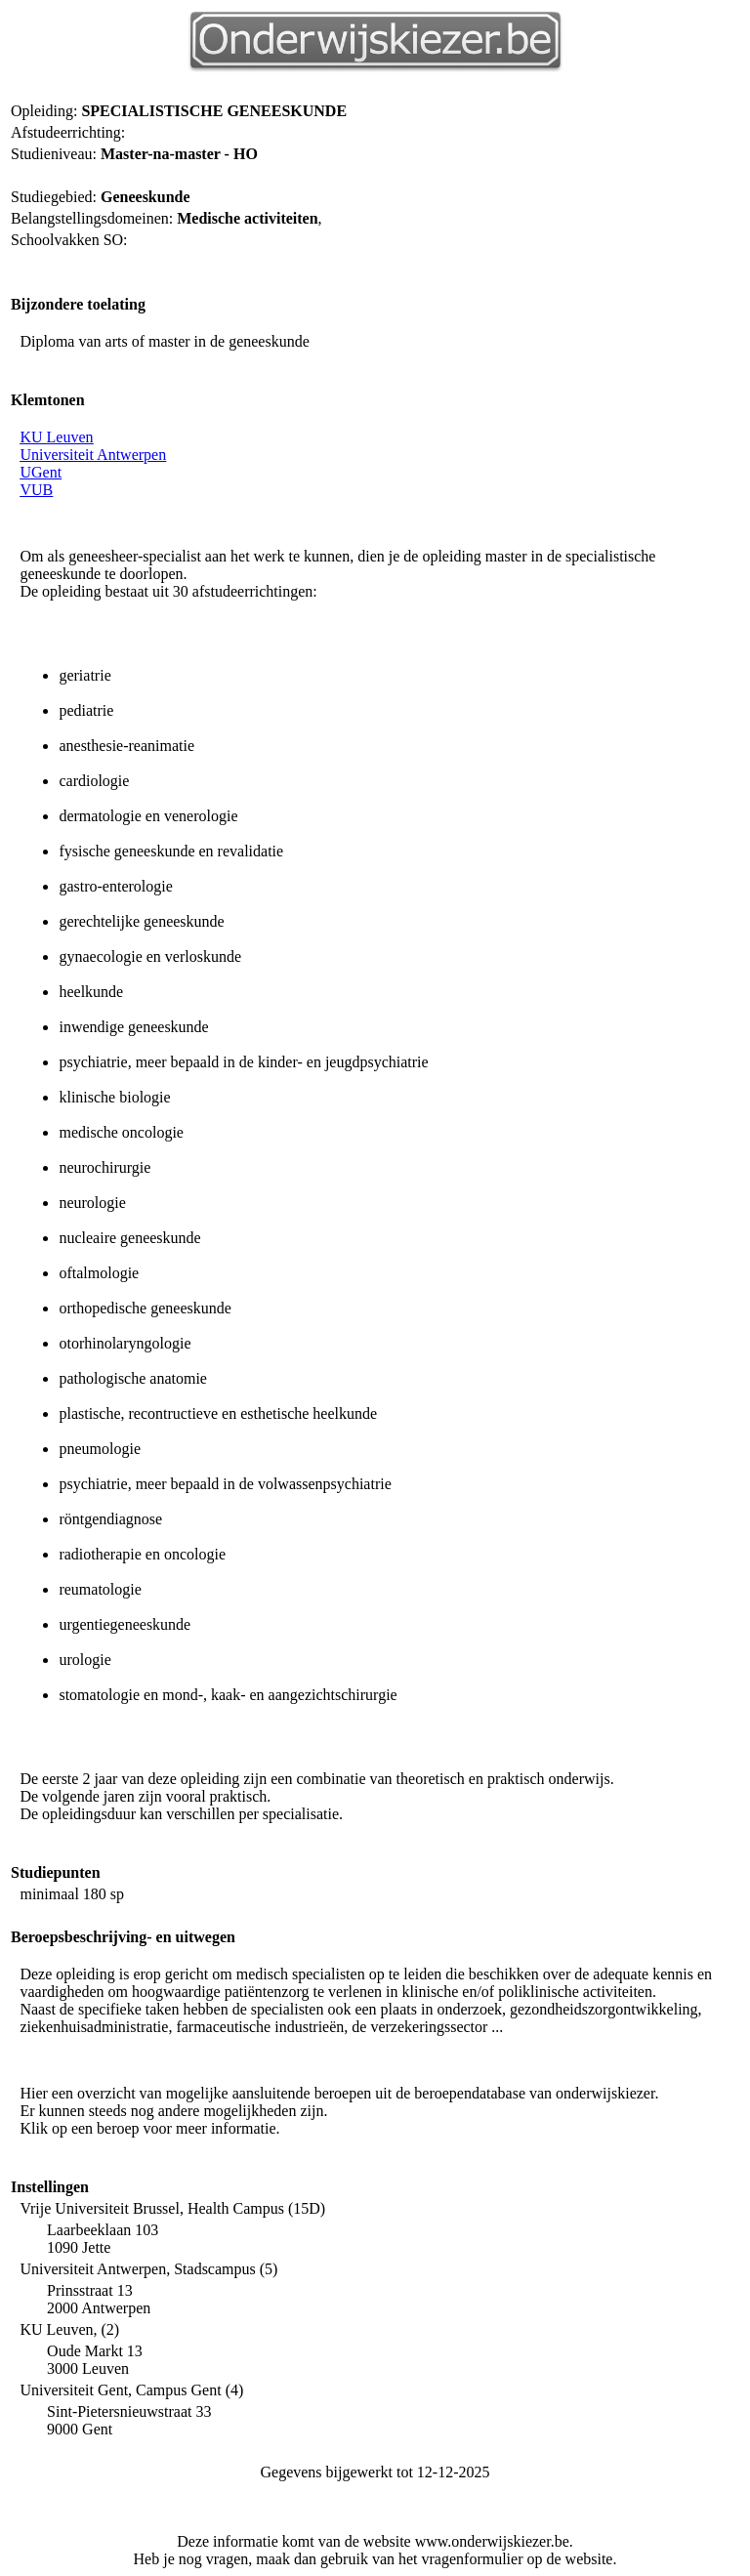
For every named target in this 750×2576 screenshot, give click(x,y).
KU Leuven (56, 437)
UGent (41, 472)
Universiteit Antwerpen (93, 454)
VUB (36, 489)
